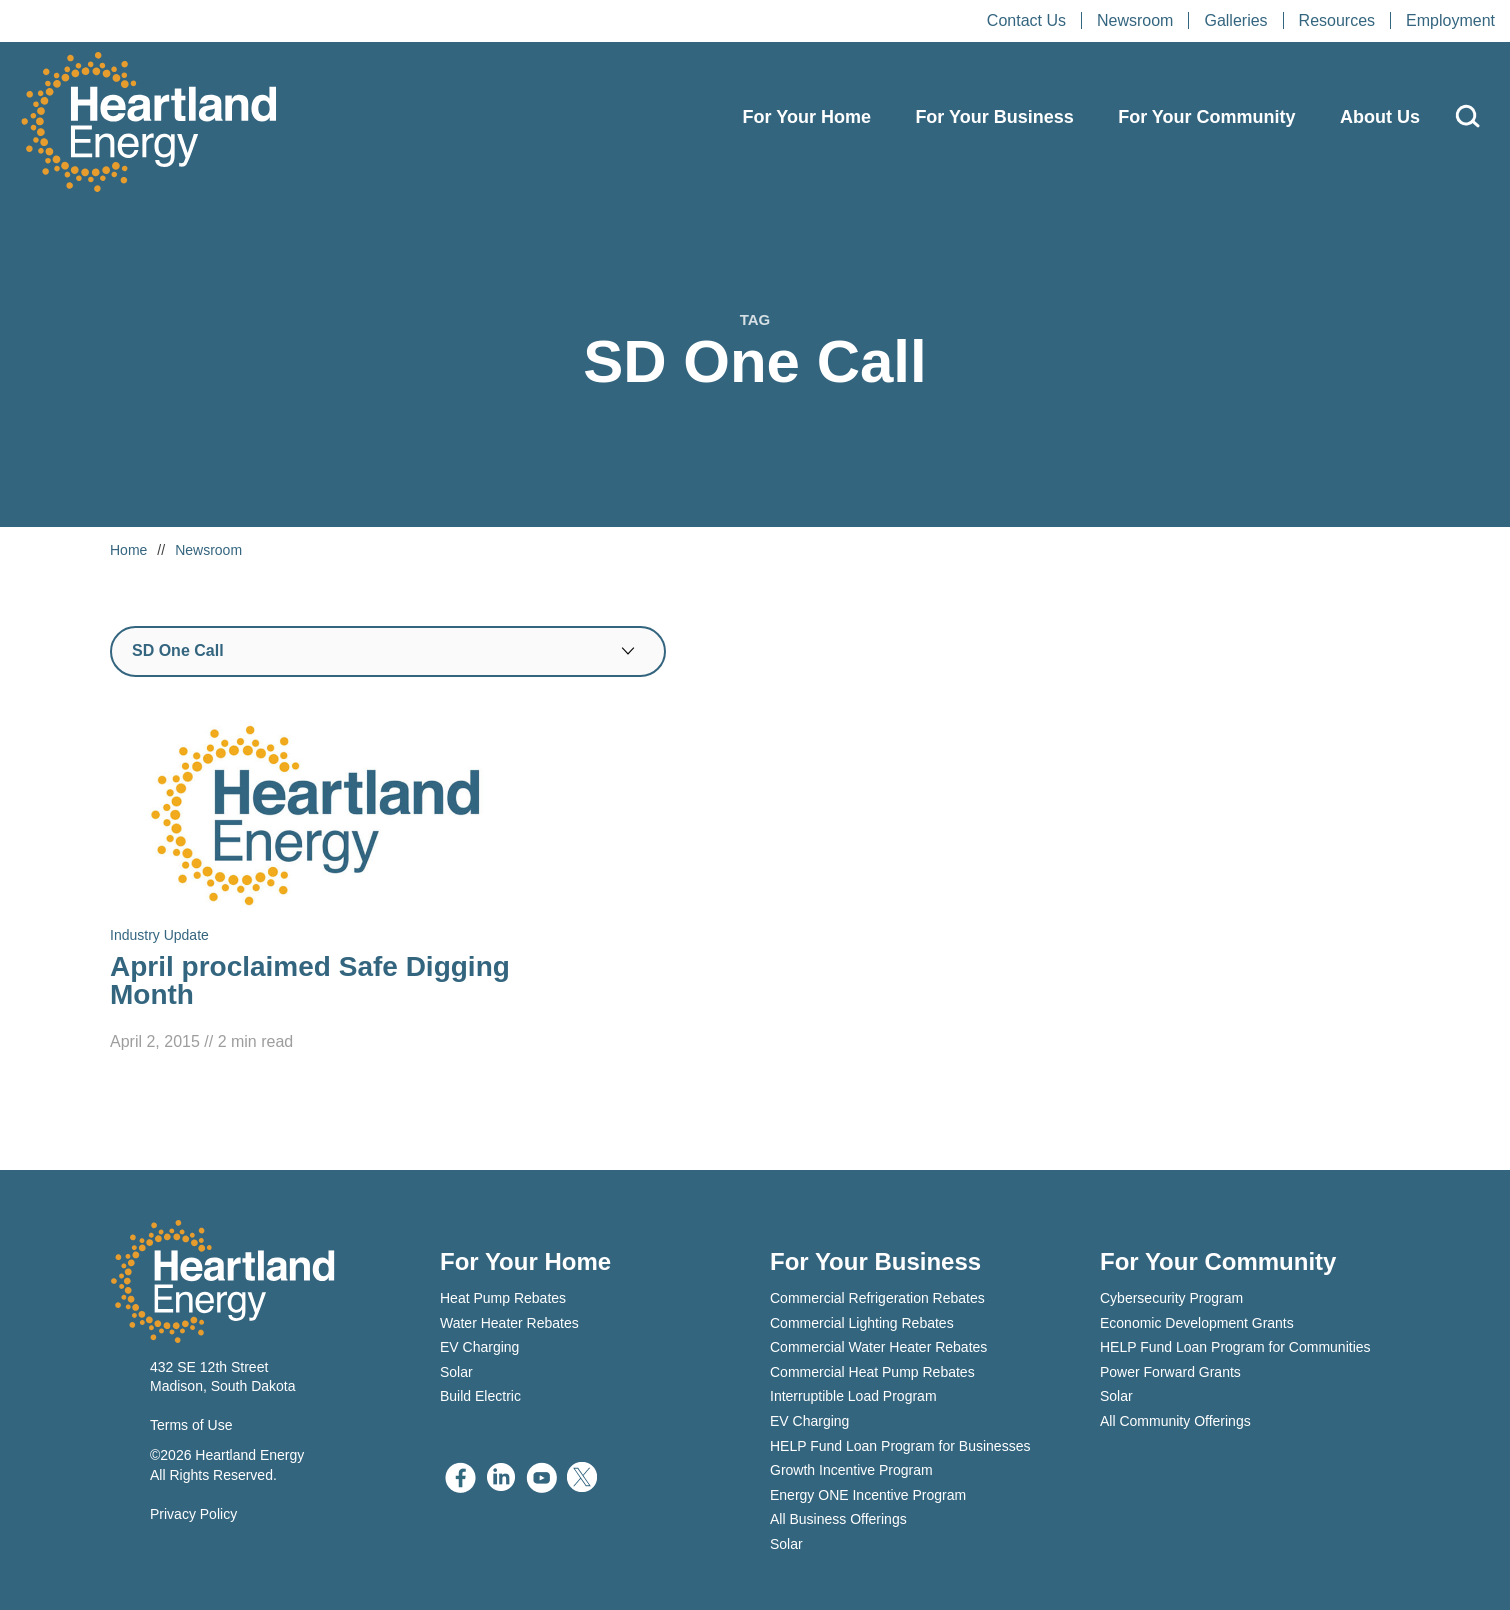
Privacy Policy (193, 1514)
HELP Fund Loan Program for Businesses (900, 1446)
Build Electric (480, 1396)
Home (128, 550)
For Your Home (807, 117)
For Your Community (1206, 117)
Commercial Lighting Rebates (862, 1323)
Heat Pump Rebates (503, 1298)
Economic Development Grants (1197, 1323)
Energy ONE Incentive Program (868, 1495)
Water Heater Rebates (509, 1323)
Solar (456, 1372)
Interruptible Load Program (853, 1396)
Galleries (1235, 20)
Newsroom (1135, 20)
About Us (1380, 117)
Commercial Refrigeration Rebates (877, 1298)
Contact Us (1026, 20)
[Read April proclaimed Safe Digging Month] (315, 886)
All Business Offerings (838, 1519)
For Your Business (994, 117)
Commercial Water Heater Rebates (878, 1347)
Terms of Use (191, 1425)
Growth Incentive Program (851, 1470)
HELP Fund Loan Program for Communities (1235, 1347)
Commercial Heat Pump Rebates (872, 1372)
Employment (1450, 20)
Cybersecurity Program (1171, 1298)
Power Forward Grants (1170, 1372)
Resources (1337, 20)
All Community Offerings (1175, 1421)
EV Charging (479, 1347)
